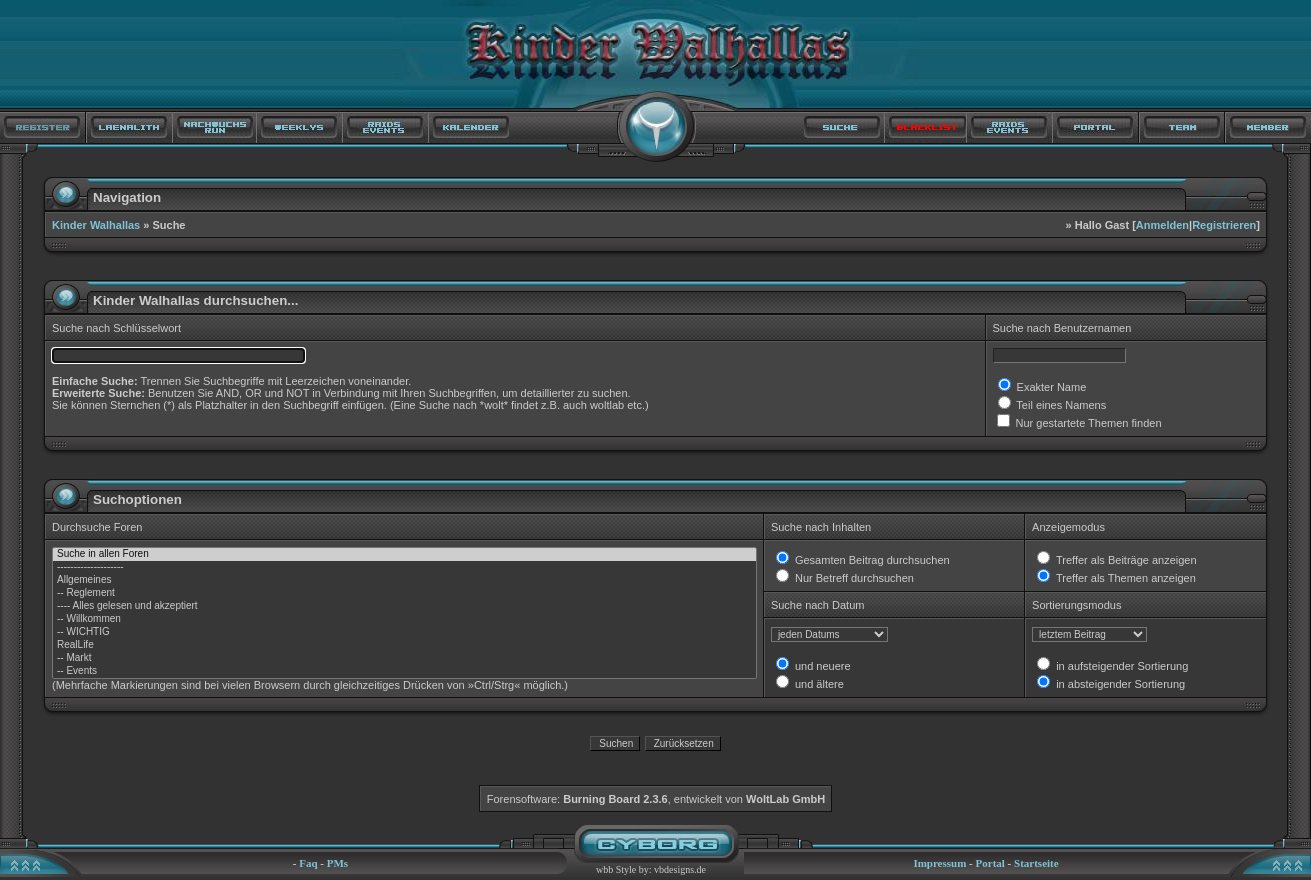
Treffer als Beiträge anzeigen (1125, 560)
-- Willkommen (404, 619)
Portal (990, 863)
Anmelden (1162, 225)
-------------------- (404, 567)
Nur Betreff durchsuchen (853, 578)
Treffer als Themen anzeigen (1124, 578)
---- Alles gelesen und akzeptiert (404, 606)
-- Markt (404, 658)
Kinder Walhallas (96, 225)
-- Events (404, 671)
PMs (337, 863)
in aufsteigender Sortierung (1120, 666)
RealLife (404, 645)
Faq (308, 863)
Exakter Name (1050, 387)
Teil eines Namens (1060, 405)
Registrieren (1224, 225)
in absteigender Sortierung (1119, 684)
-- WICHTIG (404, 632)
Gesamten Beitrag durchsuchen (871, 560)
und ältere (818, 684)
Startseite (1036, 863)
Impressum (939, 863)
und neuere (821, 666)
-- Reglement (404, 593)
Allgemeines (404, 580)
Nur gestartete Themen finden (1087, 423)
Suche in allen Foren (404, 554)
